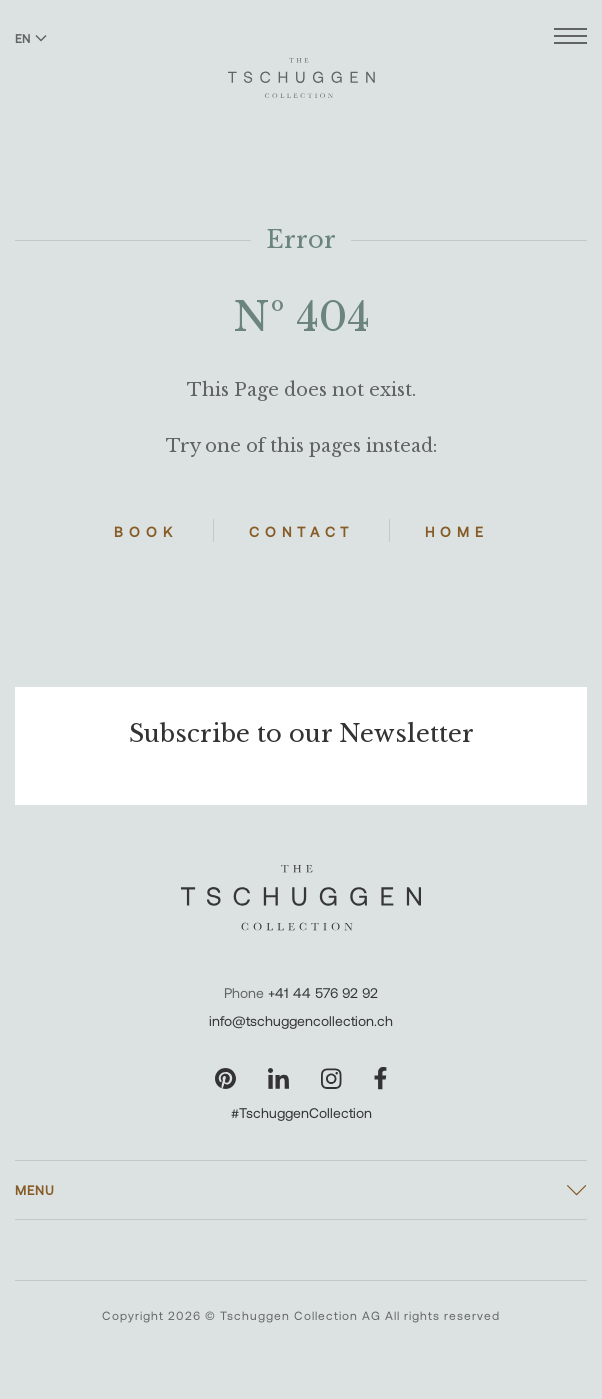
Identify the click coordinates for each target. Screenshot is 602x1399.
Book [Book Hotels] (146, 531)
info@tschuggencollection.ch (301, 1020)
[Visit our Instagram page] (331, 1078)
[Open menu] (570, 38)
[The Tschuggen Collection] (301, 69)
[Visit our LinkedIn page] (278, 1078)
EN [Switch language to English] (31, 38)
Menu (35, 1190)
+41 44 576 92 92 (323, 992)
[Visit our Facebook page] (380, 1078)
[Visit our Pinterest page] (225, 1078)
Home (457, 531)
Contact (301, 531)
